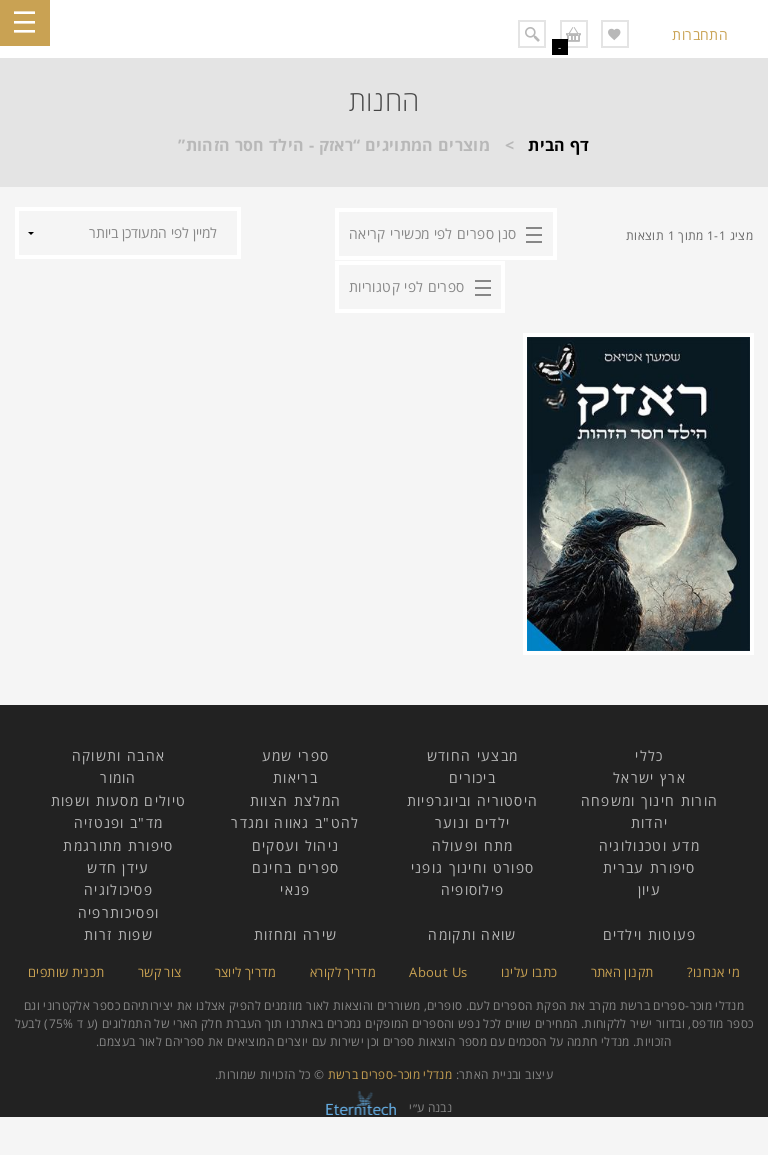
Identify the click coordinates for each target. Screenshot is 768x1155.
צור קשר (160, 969)
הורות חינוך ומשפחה (649, 798)
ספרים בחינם (295, 865)
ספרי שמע (295, 753)
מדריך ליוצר (246, 969)
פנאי (295, 887)
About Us (438, 969)
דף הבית (559, 145)
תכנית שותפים (66, 969)
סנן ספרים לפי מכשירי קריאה (432, 232)
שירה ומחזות (295, 932)
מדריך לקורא (343, 969)
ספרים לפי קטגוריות (406, 284)
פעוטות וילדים (650, 932)
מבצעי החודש (472, 753)
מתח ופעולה (473, 842)
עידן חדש (118, 865)
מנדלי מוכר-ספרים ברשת (390, 1072)
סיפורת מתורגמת (118, 842)
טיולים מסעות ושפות (118, 798)
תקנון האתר (622, 969)
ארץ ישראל (649, 775)
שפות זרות (118, 932)
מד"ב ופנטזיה (119, 820)
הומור (118, 775)
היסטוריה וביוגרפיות (473, 798)
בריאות (295, 775)
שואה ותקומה (472, 932)
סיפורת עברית (649, 865)
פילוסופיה (473, 887)
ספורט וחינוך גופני (472, 865)
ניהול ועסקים (296, 842)
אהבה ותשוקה (118, 753)
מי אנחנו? (713, 969)
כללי (649, 753)
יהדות (650, 820)
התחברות (700, 34)
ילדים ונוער (472, 820)
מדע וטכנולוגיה (649, 842)
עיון (649, 887)
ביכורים (472, 775)
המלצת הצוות (295, 798)
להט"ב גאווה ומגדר (295, 820)
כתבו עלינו (529, 969)
